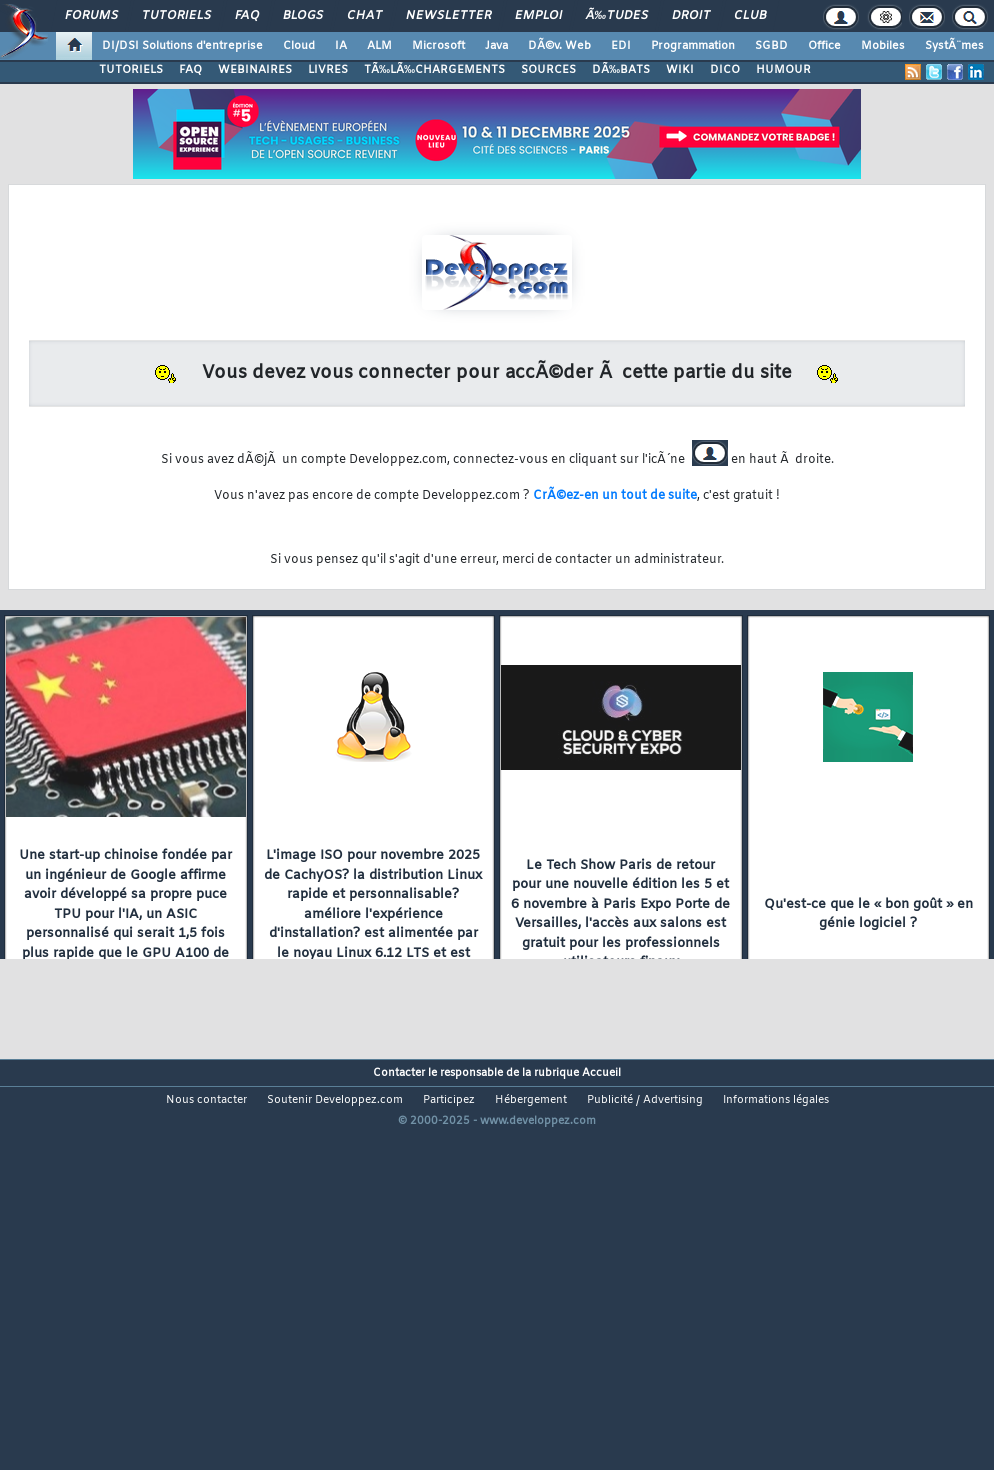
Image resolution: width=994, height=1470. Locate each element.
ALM (379, 46)
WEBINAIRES (255, 70)
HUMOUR (783, 70)
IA (341, 46)
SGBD (771, 46)
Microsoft (438, 46)
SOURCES (548, 70)
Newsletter (448, 16)
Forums (91, 16)
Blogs (303, 16)
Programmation (693, 46)
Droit (691, 16)
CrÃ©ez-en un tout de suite (615, 496)
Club (750, 16)
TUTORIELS (131, 70)
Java (496, 46)
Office (824, 46)
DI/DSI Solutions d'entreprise (182, 46)
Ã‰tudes (617, 16)
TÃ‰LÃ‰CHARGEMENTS (434, 70)
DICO (725, 70)
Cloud (299, 46)
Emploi (538, 16)
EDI (621, 46)
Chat (364, 16)
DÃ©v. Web (559, 46)
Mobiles (883, 46)
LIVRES (328, 70)
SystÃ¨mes (954, 46)
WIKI (680, 70)
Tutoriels (176, 16)
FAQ (247, 16)
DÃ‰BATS (621, 70)
